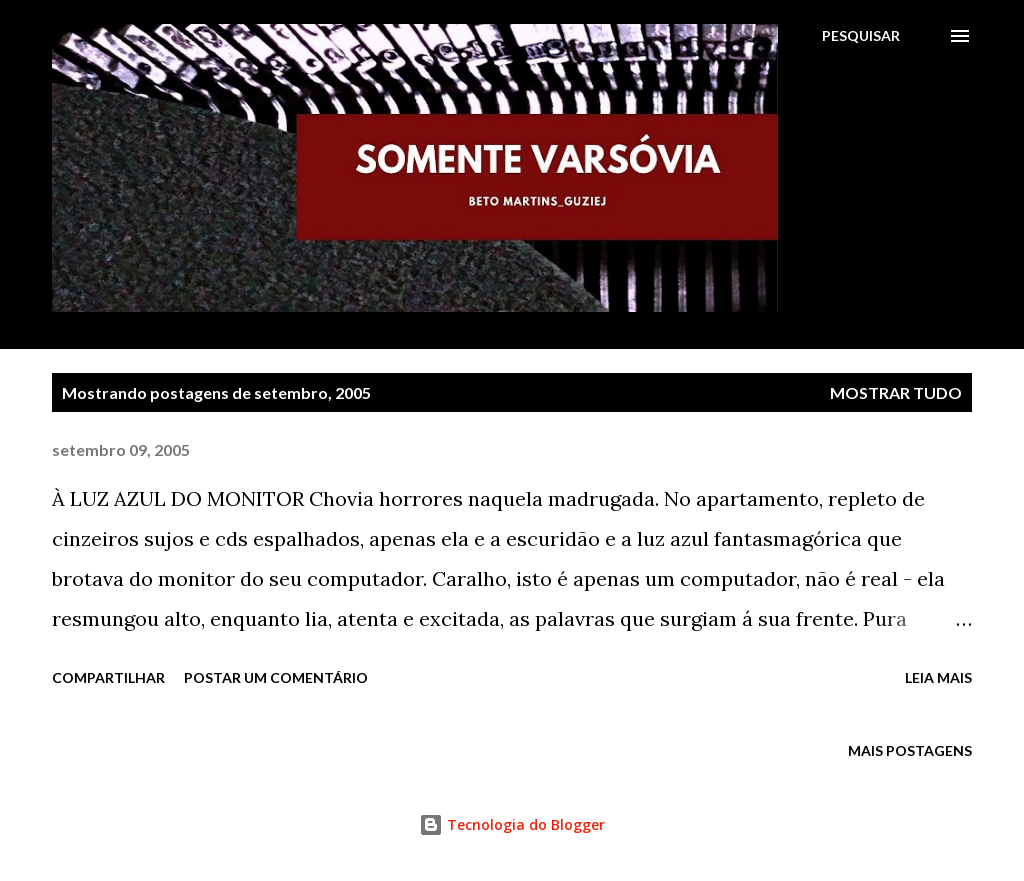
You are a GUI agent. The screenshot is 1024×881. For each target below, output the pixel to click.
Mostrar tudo (896, 392)
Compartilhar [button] (108, 677)
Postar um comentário (276, 677)
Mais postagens (910, 750)
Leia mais (938, 677)
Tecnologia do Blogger (512, 824)
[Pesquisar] (861, 36)
